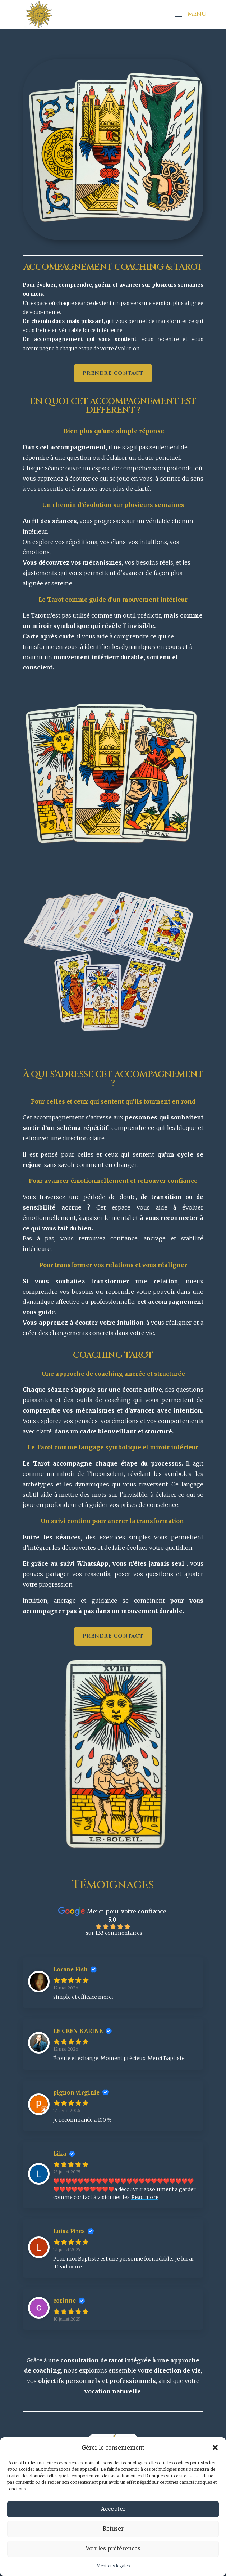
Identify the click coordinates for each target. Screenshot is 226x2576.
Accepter (113, 2508)
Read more (144, 2197)
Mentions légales (113, 2565)
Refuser (113, 2528)
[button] (215, 2447)
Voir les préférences (113, 2548)
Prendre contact (113, 373)
